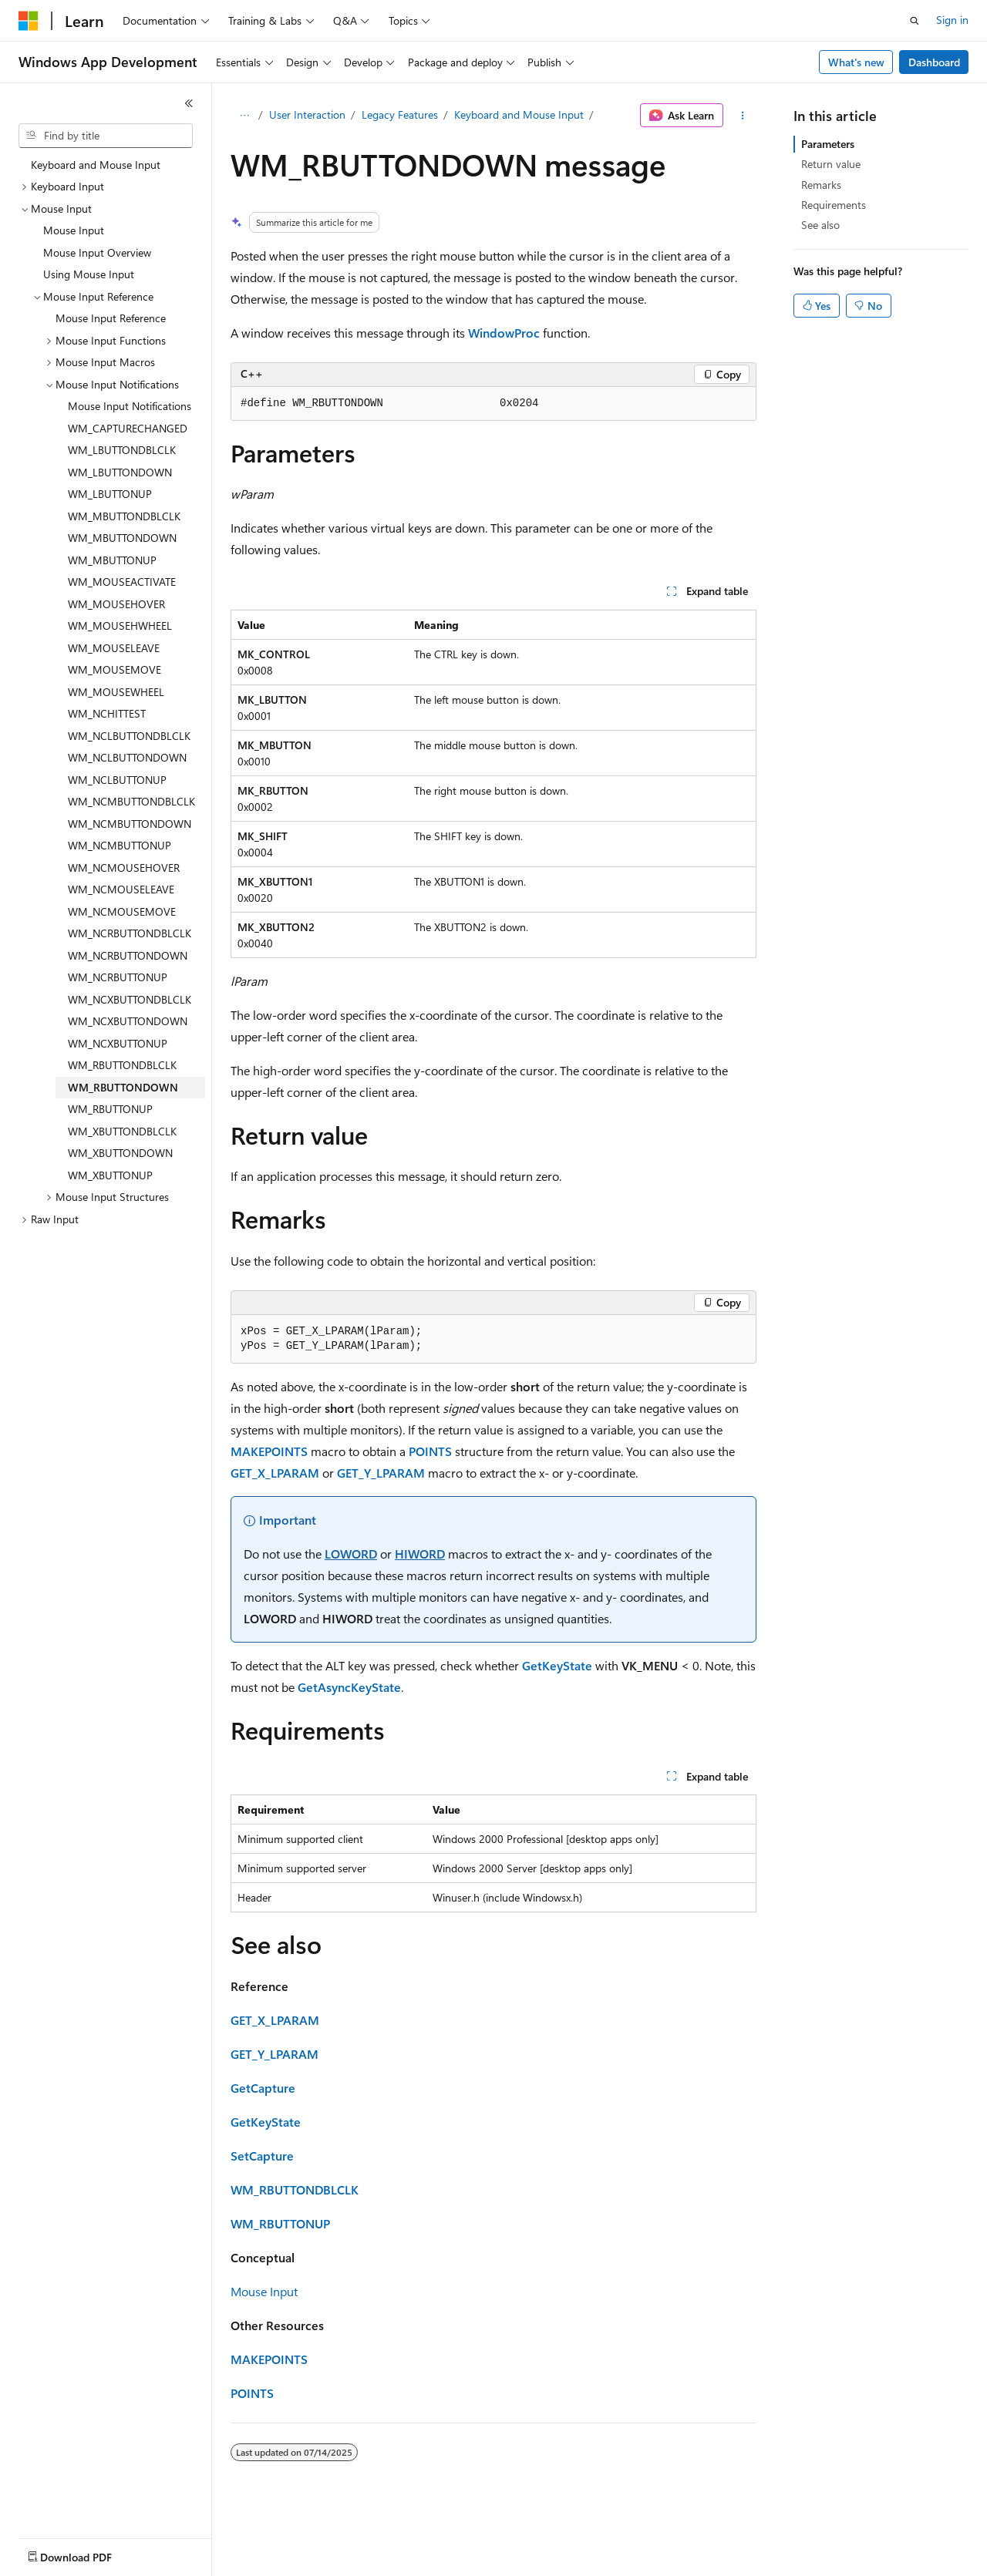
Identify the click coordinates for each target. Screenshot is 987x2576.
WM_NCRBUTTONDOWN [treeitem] (127, 955)
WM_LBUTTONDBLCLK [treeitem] (122, 449)
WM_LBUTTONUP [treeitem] (110, 493)
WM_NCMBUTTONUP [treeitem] (119, 845)
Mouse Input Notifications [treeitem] (129, 406)
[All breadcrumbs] (244, 115)
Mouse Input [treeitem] (73, 230)
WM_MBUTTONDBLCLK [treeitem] (124, 516)
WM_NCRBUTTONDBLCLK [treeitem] (129, 933)
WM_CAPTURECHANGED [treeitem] (127, 428)
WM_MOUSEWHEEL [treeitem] (116, 691)
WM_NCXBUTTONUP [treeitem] (117, 1043)
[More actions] (742, 115)
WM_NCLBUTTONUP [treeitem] (117, 779)
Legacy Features (400, 114)
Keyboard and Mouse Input (519, 114)
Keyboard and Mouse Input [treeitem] (95, 164)
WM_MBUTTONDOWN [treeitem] (122, 537)
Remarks (821, 184)
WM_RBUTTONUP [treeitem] (110, 1108)
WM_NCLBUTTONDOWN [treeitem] (127, 757)
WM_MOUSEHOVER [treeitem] (116, 604)
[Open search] (914, 21)
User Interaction (307, 114)
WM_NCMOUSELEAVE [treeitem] (121, 889)
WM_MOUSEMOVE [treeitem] (114, 669)
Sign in (952, 19)
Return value (831, 163)
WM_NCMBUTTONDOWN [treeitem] (129, 823)
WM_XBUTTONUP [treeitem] (110, 1175)
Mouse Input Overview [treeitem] (97, 252)
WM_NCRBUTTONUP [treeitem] (117, 977)
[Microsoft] (29, 21)
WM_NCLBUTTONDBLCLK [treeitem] (129, 735)
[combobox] (106, 135)
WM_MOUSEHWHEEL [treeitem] (120, 625)
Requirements (833, 204)
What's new (856, 62)
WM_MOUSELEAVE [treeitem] (114, 648)
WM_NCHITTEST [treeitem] (107, 713)
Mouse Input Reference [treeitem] (111, 318)
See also (820, 224)
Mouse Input (264, 2291)
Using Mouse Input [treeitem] (88, 274)
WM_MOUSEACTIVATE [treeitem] (122, 581)
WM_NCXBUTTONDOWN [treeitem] (127, 1021)
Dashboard (934, 62)
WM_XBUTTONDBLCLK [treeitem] (122, 1131)
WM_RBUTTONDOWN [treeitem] (123, 1087)
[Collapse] (189, 103)
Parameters (827, 143)
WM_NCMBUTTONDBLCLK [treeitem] (131, 801)
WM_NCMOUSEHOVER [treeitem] (124, 867)
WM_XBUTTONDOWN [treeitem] (120, 1152)
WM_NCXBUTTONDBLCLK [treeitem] (129, 999)
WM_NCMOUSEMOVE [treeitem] (122, 911)
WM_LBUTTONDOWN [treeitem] (120, 472)
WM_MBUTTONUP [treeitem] (112, 560)
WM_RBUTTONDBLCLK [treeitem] (122, 1065)
